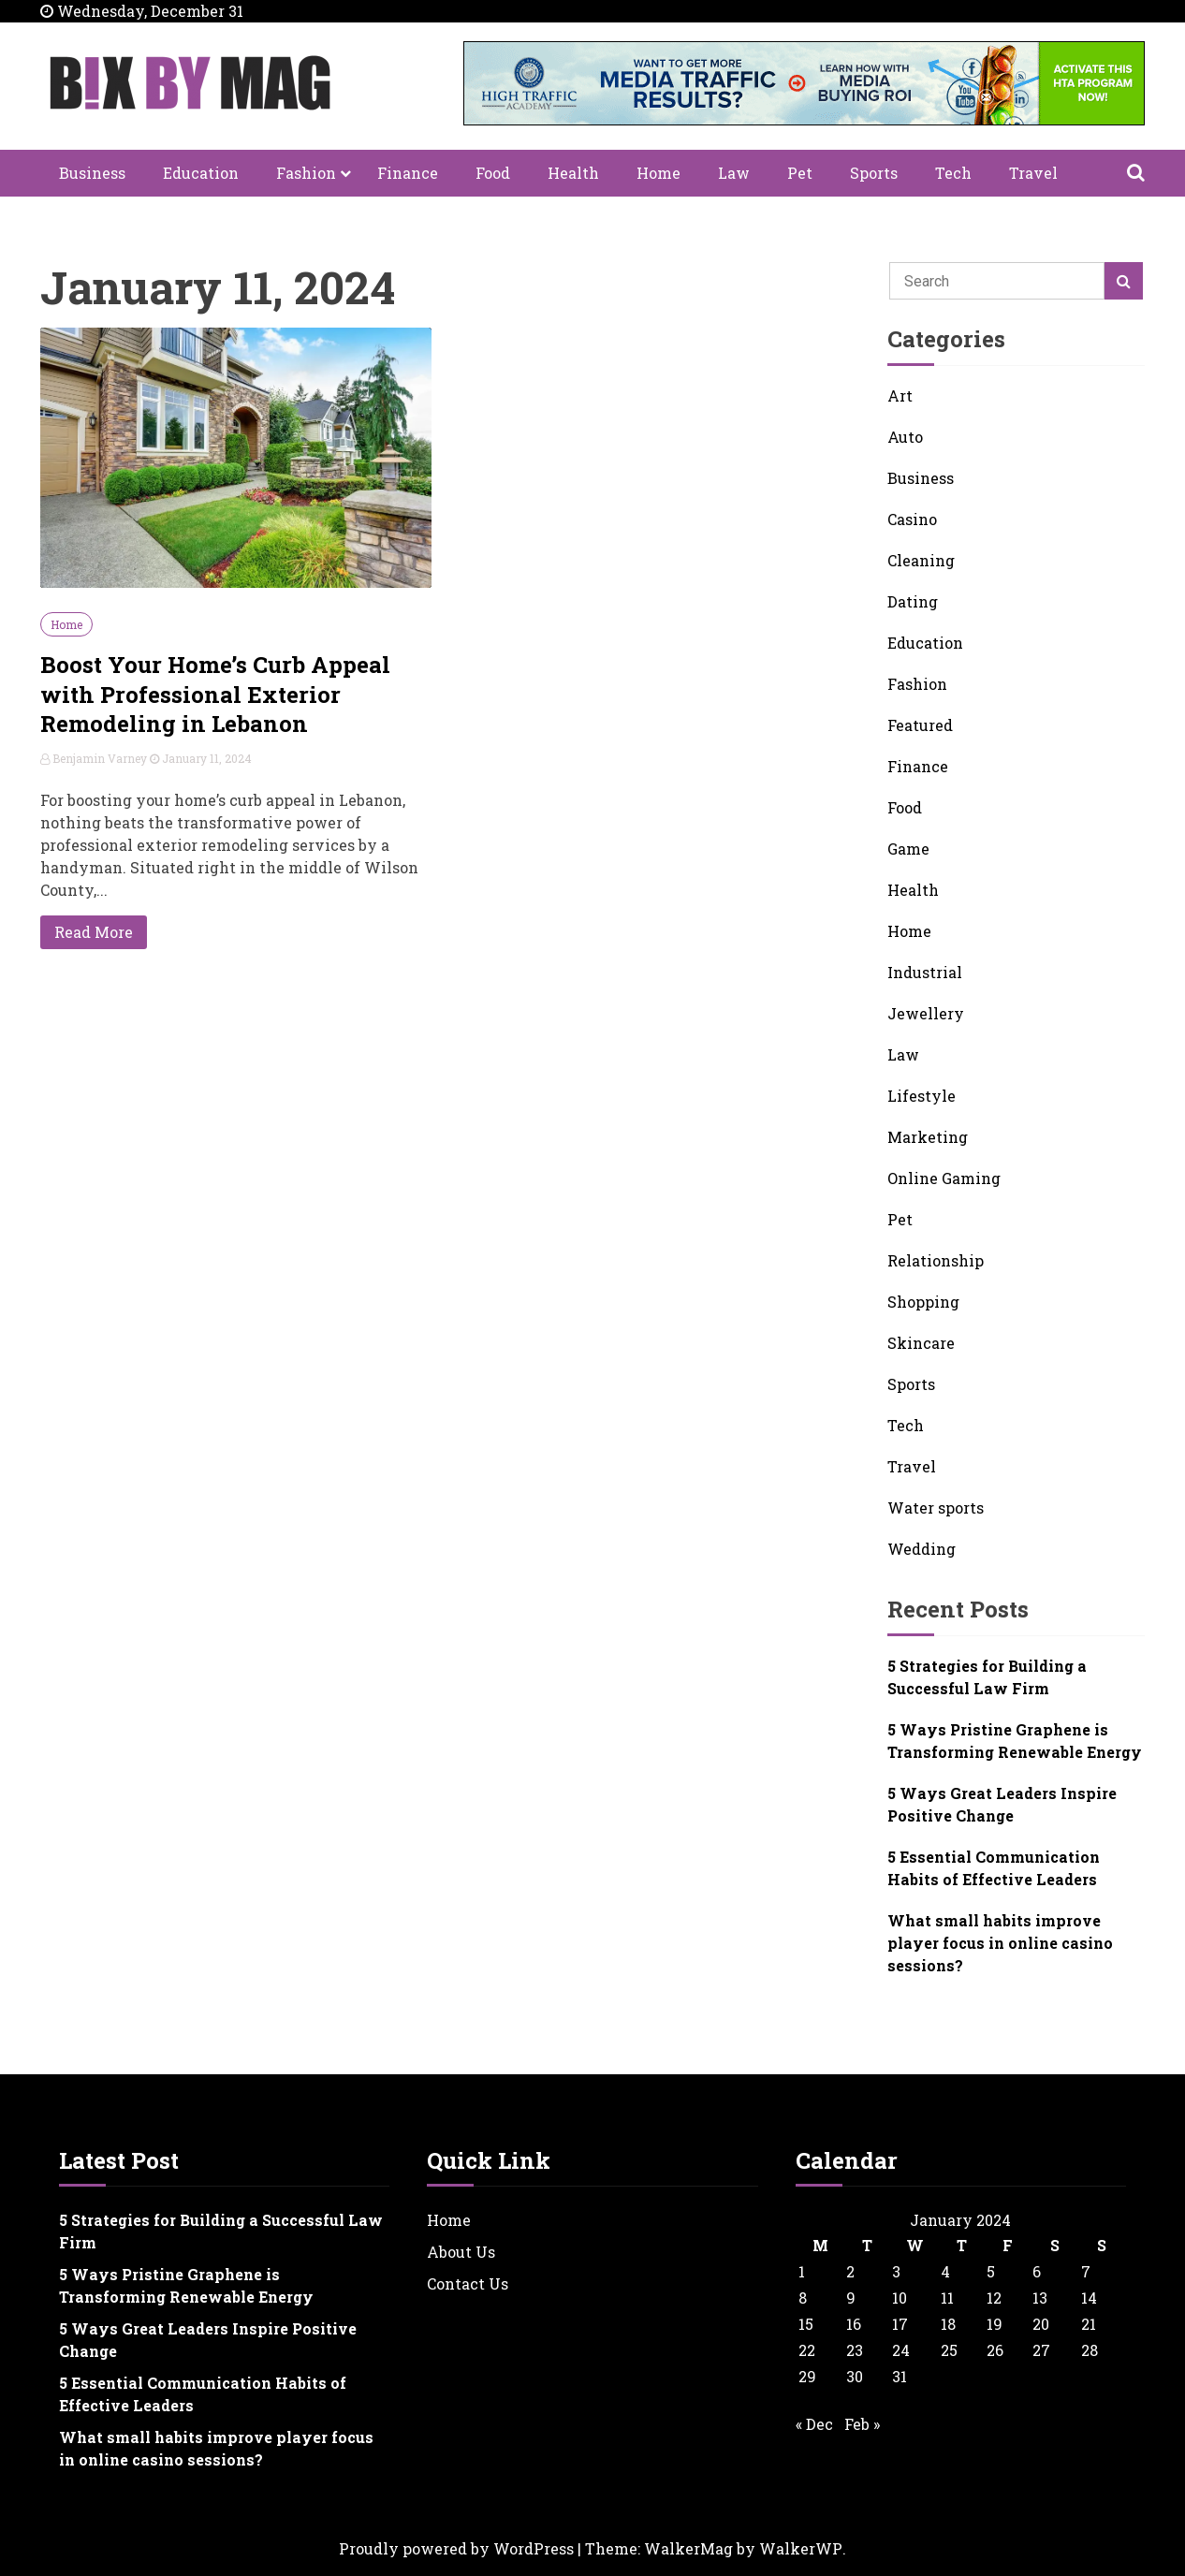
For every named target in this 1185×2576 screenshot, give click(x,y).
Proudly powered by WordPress (456, 2548)
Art (900, 395)
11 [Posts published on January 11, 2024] (947, 2297)
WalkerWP (800, 2548)
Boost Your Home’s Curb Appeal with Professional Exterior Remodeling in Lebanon (215, 694)
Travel (1033, 173)
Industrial (924, 972)
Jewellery (925, 1013)
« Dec (814, 2424)
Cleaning (921, 560)
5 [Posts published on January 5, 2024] (991, 2271)
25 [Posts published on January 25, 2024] (949, 2350)
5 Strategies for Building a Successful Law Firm (987, 1677)
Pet (799, 173)
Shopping (923, 1301)
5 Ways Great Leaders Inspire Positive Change (1002, 1804)
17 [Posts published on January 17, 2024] (900, 2324)
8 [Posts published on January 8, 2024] (802, 2297)
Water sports (935, 1507)
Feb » (862, 2424)
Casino (912, 519)
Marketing (927, 1137)
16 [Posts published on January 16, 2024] (853, 2324)
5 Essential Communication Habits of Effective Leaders (993, 1868)
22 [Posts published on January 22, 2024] (806, 2350)
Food (492, 173)
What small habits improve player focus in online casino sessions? (1000, 1942)
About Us (461, 2251)
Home (658, 173)
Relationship (935, 1260)
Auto (905, 436)
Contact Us (467, 2283)
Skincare (921, 1343)
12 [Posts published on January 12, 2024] (994, 2297)
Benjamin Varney (95, 758)
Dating (912, 601)
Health (573, 173)
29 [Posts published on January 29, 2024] (807, 2376)
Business (92, 173)
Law (734, 173)
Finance (407, 173)
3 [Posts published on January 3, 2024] (896, 2271)
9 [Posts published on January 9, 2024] (851, 2297)
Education (201, 173)
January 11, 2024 (201, 758)
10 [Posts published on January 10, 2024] (899, 2297)
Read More (93, 932)
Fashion (306, 173)
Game (908, 848)
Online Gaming (944, 1178)
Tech (953, 173)
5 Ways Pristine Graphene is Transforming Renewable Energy (1014, 1741)
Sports (874, 173)
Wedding (921, 1549)
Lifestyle (921, 1095)
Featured (920, 725)
